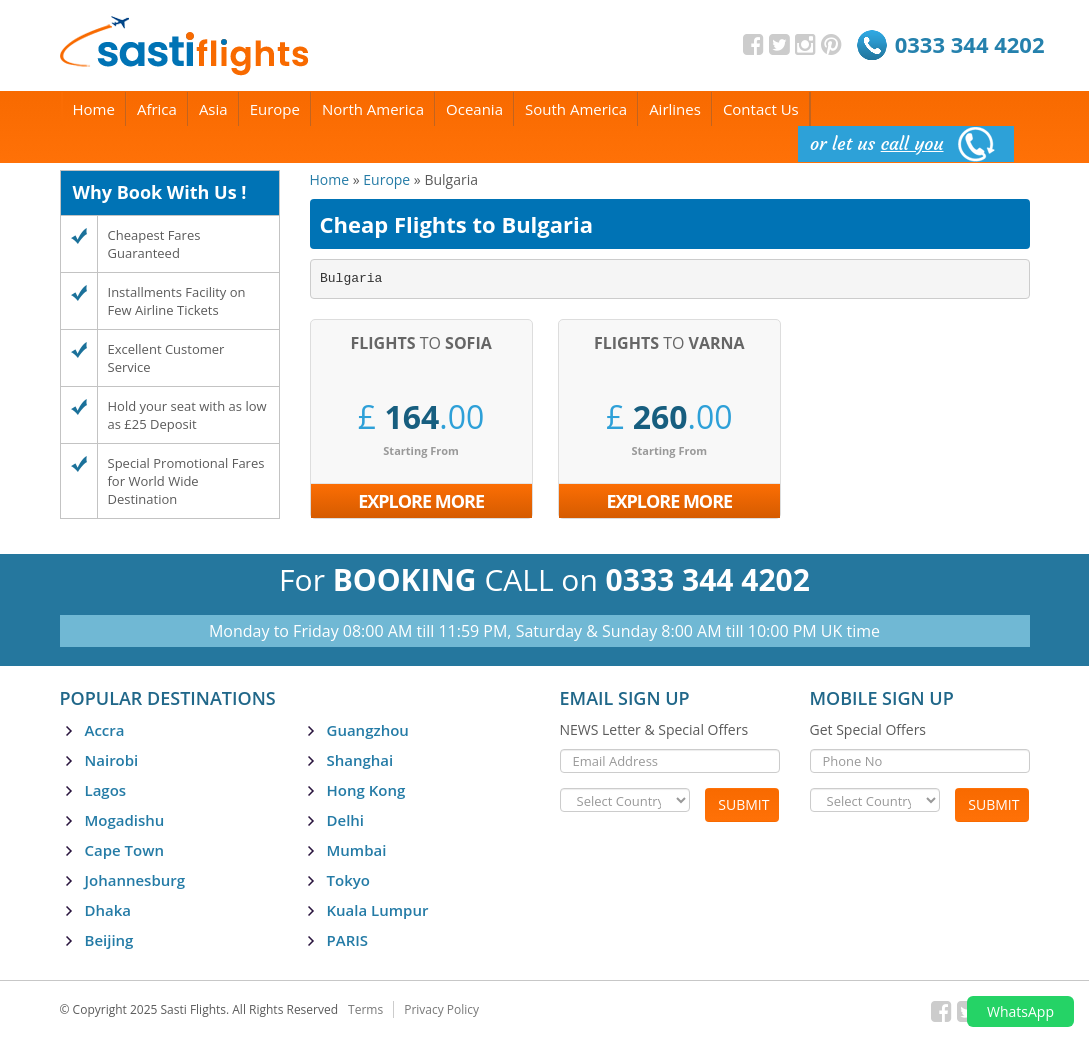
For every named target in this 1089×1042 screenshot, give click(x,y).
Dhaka (108, 910)
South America (576, 109)
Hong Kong (366, 790)
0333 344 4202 (970, 44)
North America (373, 109)
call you (912, 143)
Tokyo (348, 880)
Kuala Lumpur (378, 910)
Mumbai (357, 850)
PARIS (348, 940)
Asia (213, 109)
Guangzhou (368, 730)
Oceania (474, 109)
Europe (275, 109)
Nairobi (112, 760)
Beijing (109, 940)
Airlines (675, 109)
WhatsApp (1020, 1011)
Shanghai (360, 760)
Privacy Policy (441, 1009)
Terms (365, 1009)
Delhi (346, 820)
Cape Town (124, 850)
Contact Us (761, 109)
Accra (105, 730)
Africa (157, 109)
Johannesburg (135, 880)
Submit (743, 804)
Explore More (421, 501)
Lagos (106, 790)
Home (94, 109)
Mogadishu (125, 820)
